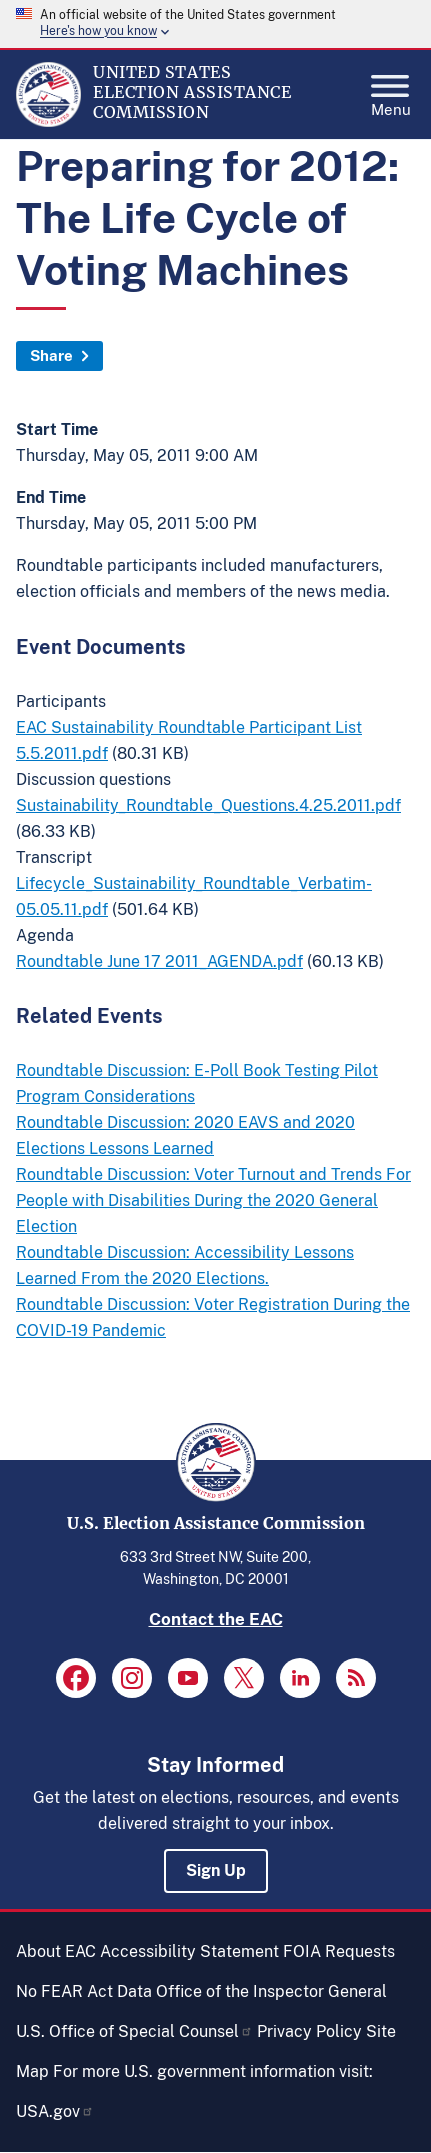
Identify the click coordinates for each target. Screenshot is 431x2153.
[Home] (48, 122)
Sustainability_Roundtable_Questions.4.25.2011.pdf (208, 805)
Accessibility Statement (189, 1951)
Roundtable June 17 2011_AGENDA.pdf (159, 961)
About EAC (56, 1951)
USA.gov (55, 2111)
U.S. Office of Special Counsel (134, 2031)
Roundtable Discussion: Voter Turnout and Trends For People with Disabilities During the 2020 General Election (213, 1200)
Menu (391, 90)
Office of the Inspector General (271, 1991)
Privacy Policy (309, 2031)
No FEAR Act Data (84, 1991)
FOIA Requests (339, 1951)
